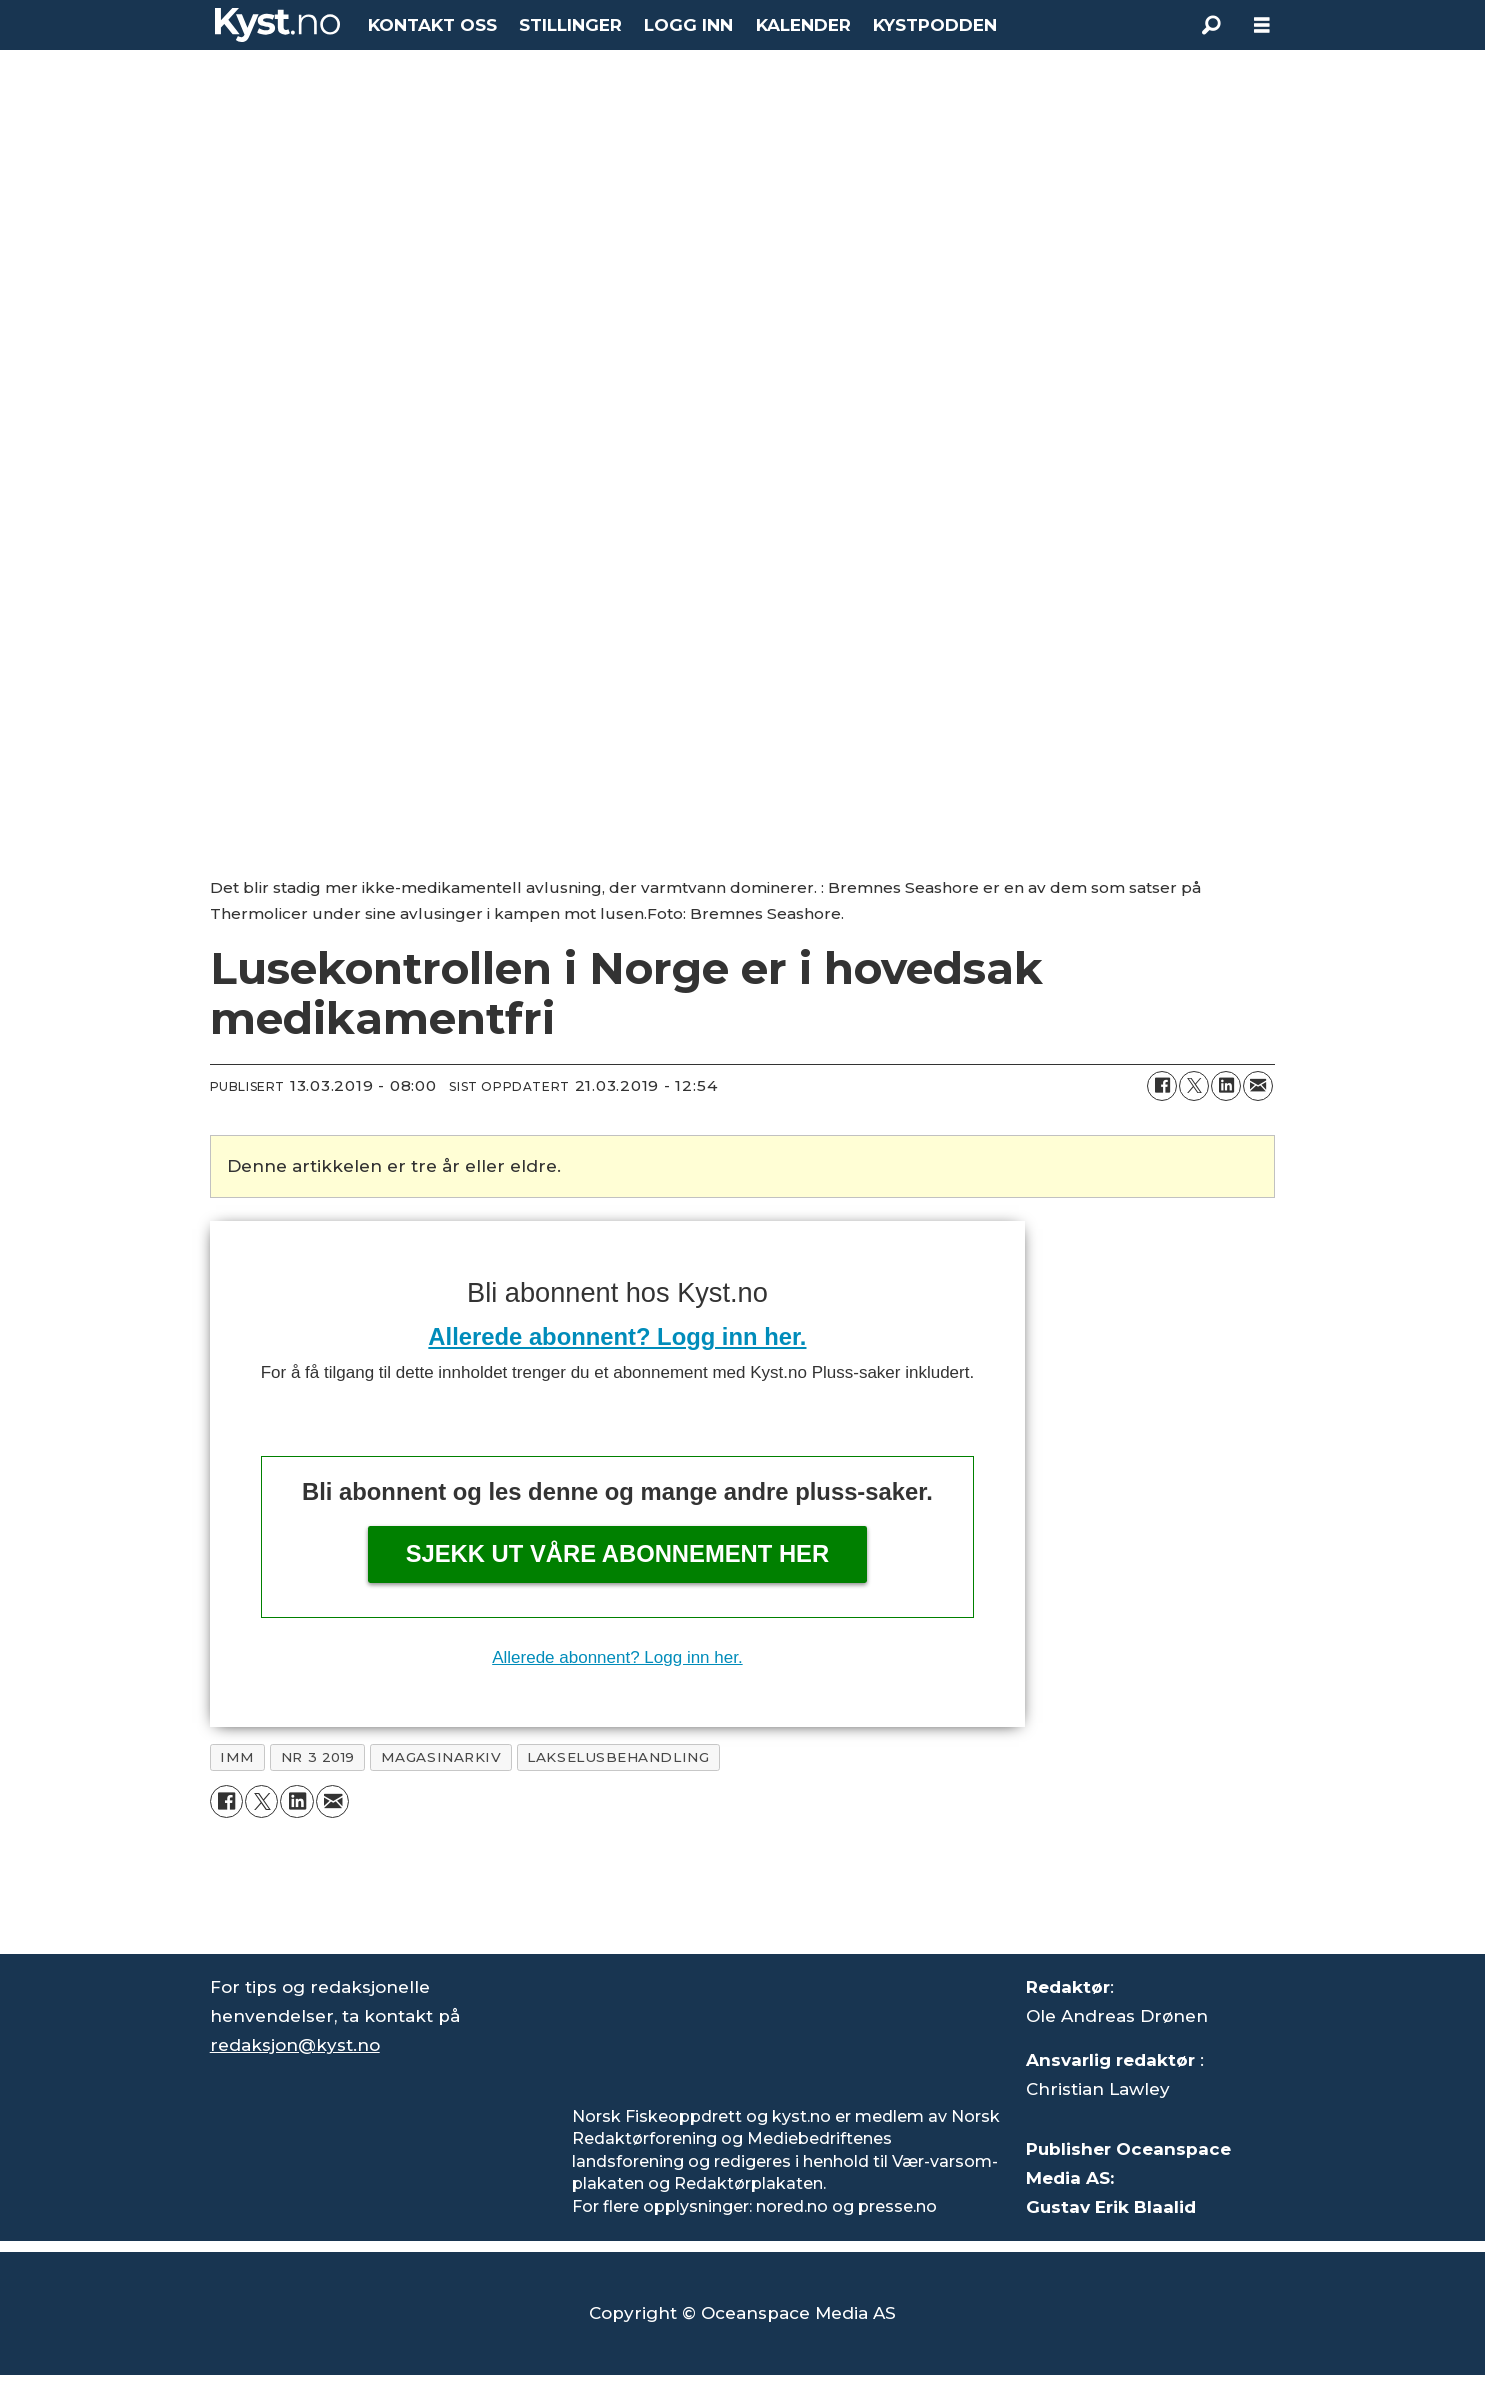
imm (237, 1757)
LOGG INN (688, 25)
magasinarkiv (441, 1757)
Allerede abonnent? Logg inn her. (617, 1336)
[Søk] (1212, 25)
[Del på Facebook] (1162, 1086)
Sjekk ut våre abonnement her (618, 1553)
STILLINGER (570, 25)
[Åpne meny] (1262, 25)
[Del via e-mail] (1258, 1086)
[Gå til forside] (278, 25)
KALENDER (803, 25)
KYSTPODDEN (935, 25)
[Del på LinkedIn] (1226, 1086)
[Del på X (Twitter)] (1194, 1086)
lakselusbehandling (618, 1757)
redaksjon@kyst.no (295, 2045)
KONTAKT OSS (432, 25)
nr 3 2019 (318, 1757)
